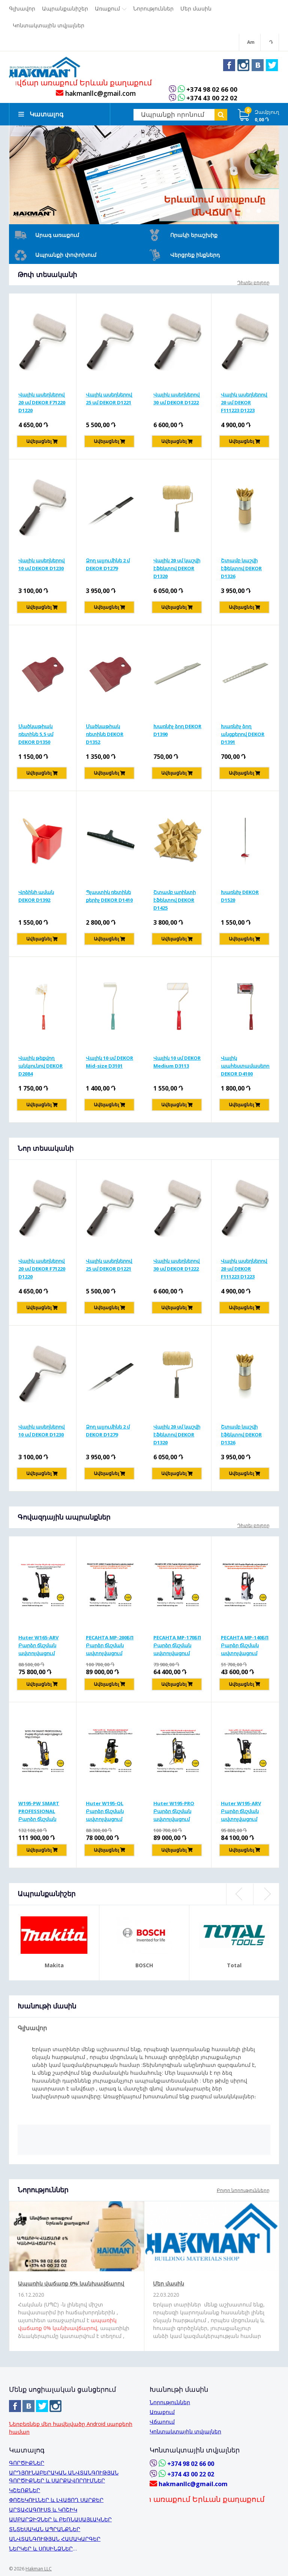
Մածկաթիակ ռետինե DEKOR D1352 (104, 735)
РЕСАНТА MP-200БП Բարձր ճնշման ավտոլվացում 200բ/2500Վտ (110, 1647)
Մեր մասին (168, 2284)
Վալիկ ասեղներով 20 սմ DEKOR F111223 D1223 (244, 404)
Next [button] (266, 1895)
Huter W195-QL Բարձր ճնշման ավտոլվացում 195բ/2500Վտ (105, 1813)
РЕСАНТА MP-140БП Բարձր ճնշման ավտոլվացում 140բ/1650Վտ (244, 1647)
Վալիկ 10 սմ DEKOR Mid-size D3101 (109, 1063)
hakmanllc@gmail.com (96, 94)
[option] (144, 176)
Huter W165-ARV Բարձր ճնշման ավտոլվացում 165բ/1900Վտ (38, 1647)
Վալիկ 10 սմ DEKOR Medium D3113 (177, 1063)
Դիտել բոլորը (253, 284)
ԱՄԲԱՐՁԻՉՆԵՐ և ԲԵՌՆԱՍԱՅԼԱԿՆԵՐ (60, 2519)
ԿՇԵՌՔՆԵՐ (24, 2490)
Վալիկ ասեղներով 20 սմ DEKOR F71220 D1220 (41, 404)
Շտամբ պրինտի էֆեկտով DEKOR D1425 (174, 901)
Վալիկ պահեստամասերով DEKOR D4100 (245, 1067)
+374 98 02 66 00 (211, 90)
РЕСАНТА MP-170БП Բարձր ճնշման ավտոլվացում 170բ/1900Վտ (177, 1647)
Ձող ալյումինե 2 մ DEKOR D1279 (108, 566)
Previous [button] (239, 1895)
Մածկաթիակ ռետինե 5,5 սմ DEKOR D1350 (35, 735)
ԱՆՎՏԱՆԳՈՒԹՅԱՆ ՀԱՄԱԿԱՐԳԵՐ (54, 2538)
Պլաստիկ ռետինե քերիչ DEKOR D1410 (109, 897)
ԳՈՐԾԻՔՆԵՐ (26, 2462)
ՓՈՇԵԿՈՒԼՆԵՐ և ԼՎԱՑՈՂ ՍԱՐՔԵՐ (56, 2499)
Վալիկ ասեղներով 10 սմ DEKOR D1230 (41, 566)
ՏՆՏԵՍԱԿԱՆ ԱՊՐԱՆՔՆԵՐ (44, 2529)
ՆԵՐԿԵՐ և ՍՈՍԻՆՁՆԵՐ (41, 2548)
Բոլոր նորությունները (243, 2192)
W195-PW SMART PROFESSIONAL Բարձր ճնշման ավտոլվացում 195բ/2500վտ (38, 1813)
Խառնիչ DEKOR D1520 (240, 897)
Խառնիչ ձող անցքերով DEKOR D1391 (242, 735)
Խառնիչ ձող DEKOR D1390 (177, 731)
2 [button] (258, 212)
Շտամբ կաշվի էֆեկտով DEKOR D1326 (241, 570)
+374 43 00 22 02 (211, 99)
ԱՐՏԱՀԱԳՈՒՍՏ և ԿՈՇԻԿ (43, 2509)
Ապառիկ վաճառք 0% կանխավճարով (71, 2284)
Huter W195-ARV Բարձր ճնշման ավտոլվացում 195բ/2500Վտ (241, 1813)
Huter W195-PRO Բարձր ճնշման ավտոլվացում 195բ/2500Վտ (173, 1813)
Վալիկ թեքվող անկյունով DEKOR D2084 (40, 1067)
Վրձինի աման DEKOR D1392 (36, 897)
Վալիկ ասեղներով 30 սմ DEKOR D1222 (176, 400)
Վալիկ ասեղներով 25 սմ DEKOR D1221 (109, 400)
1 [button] (248, 212)
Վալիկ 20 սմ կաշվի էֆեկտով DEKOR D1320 (176, 570)
